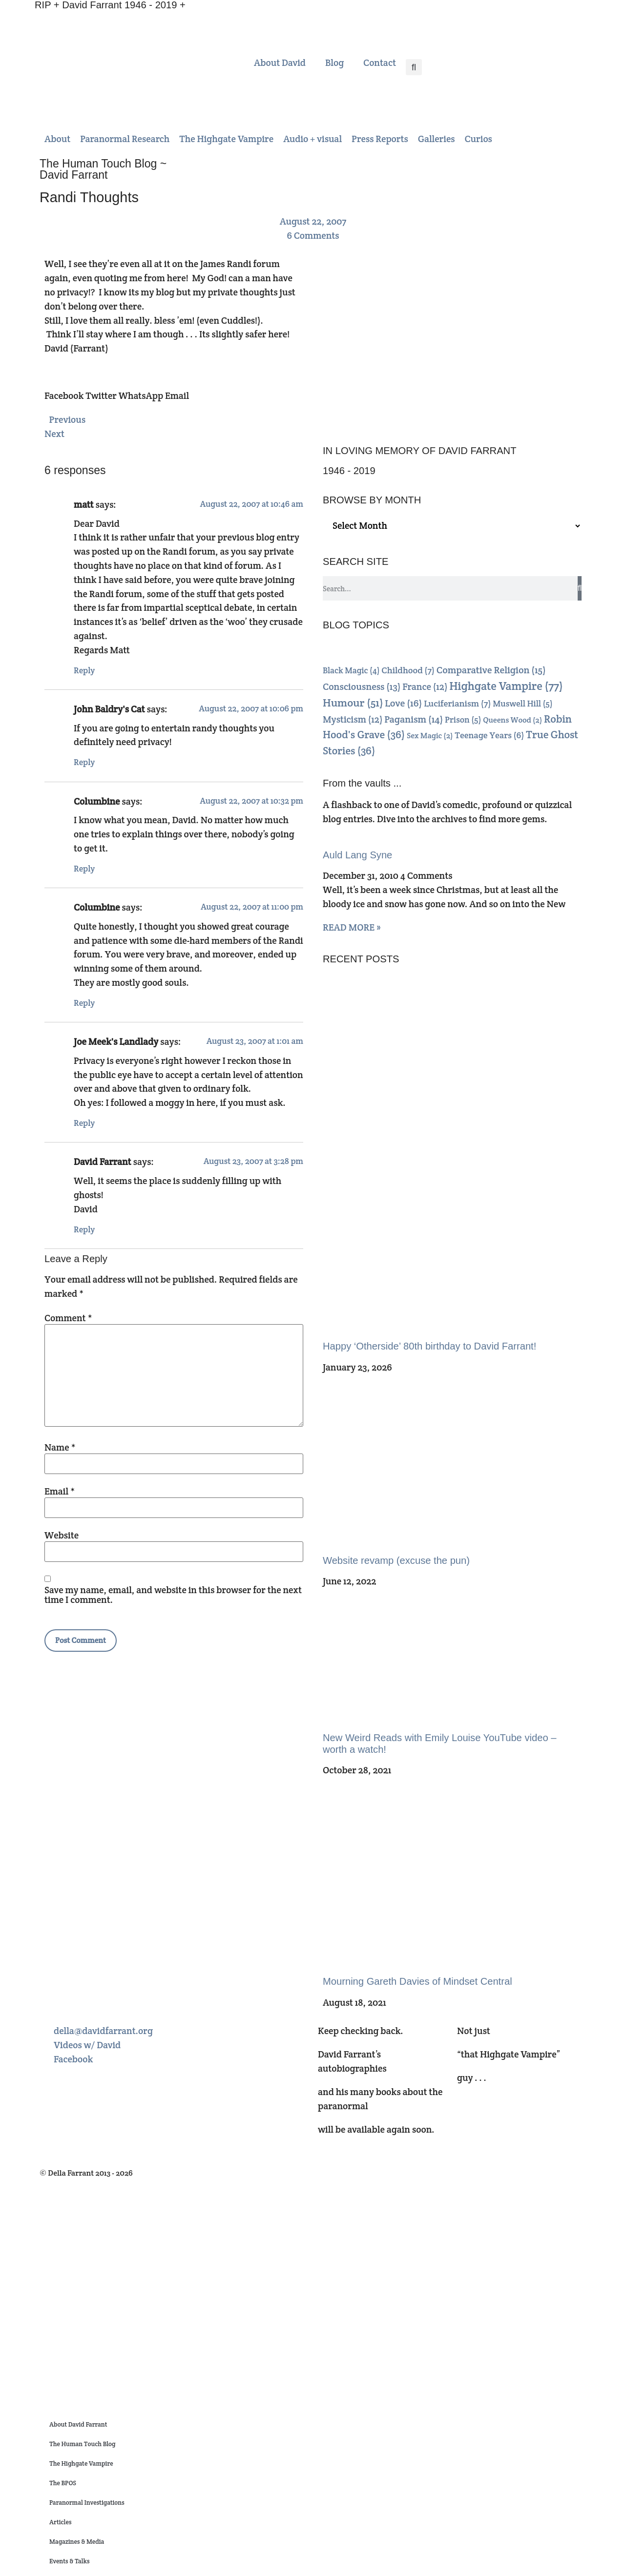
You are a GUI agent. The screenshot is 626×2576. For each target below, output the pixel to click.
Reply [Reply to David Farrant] (84, 1229)
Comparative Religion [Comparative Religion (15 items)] (491, 670)
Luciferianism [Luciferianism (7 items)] (457, 703)
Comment (68, 1318)
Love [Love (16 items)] (403, 703)
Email (59, 1491)
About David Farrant (78, 2424)
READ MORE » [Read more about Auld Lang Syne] (352, 927)
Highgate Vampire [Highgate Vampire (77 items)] (506, 686)
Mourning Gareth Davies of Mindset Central (417, 1981)
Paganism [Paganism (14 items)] (413, 719)
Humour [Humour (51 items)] (353, 702)
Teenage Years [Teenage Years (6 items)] (489, 735)
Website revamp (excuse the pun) (396, 1560)
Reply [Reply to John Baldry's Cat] (84, 762)
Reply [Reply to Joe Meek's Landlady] (84, 1123)
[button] (414, 67)
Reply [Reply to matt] (84, 670)
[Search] (580, 588)
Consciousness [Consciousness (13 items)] (361, 687)
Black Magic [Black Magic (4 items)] (351, 670)
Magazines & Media (76, 2541)
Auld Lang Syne (357, 855)
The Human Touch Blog (82, 2444)
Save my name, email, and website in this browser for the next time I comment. (173, 1594)
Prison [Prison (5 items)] (463, 719)
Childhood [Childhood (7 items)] (408, 670)
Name (60, 1447)
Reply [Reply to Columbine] (84, 868)
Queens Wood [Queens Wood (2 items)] (512, 720)
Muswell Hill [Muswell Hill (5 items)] (522, 703)
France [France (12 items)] (424, 687)
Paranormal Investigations (87, 2502)
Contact (379, 62)
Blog (334, 62)
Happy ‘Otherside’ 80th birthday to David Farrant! (429, 1346)
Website (61, 1535)
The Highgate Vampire (81, 2463)
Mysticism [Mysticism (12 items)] (352, 719)
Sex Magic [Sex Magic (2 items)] (430, 735)
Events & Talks (69, 2561)
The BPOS (62, 2483)
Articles (60, 2522)
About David (280, 62)
